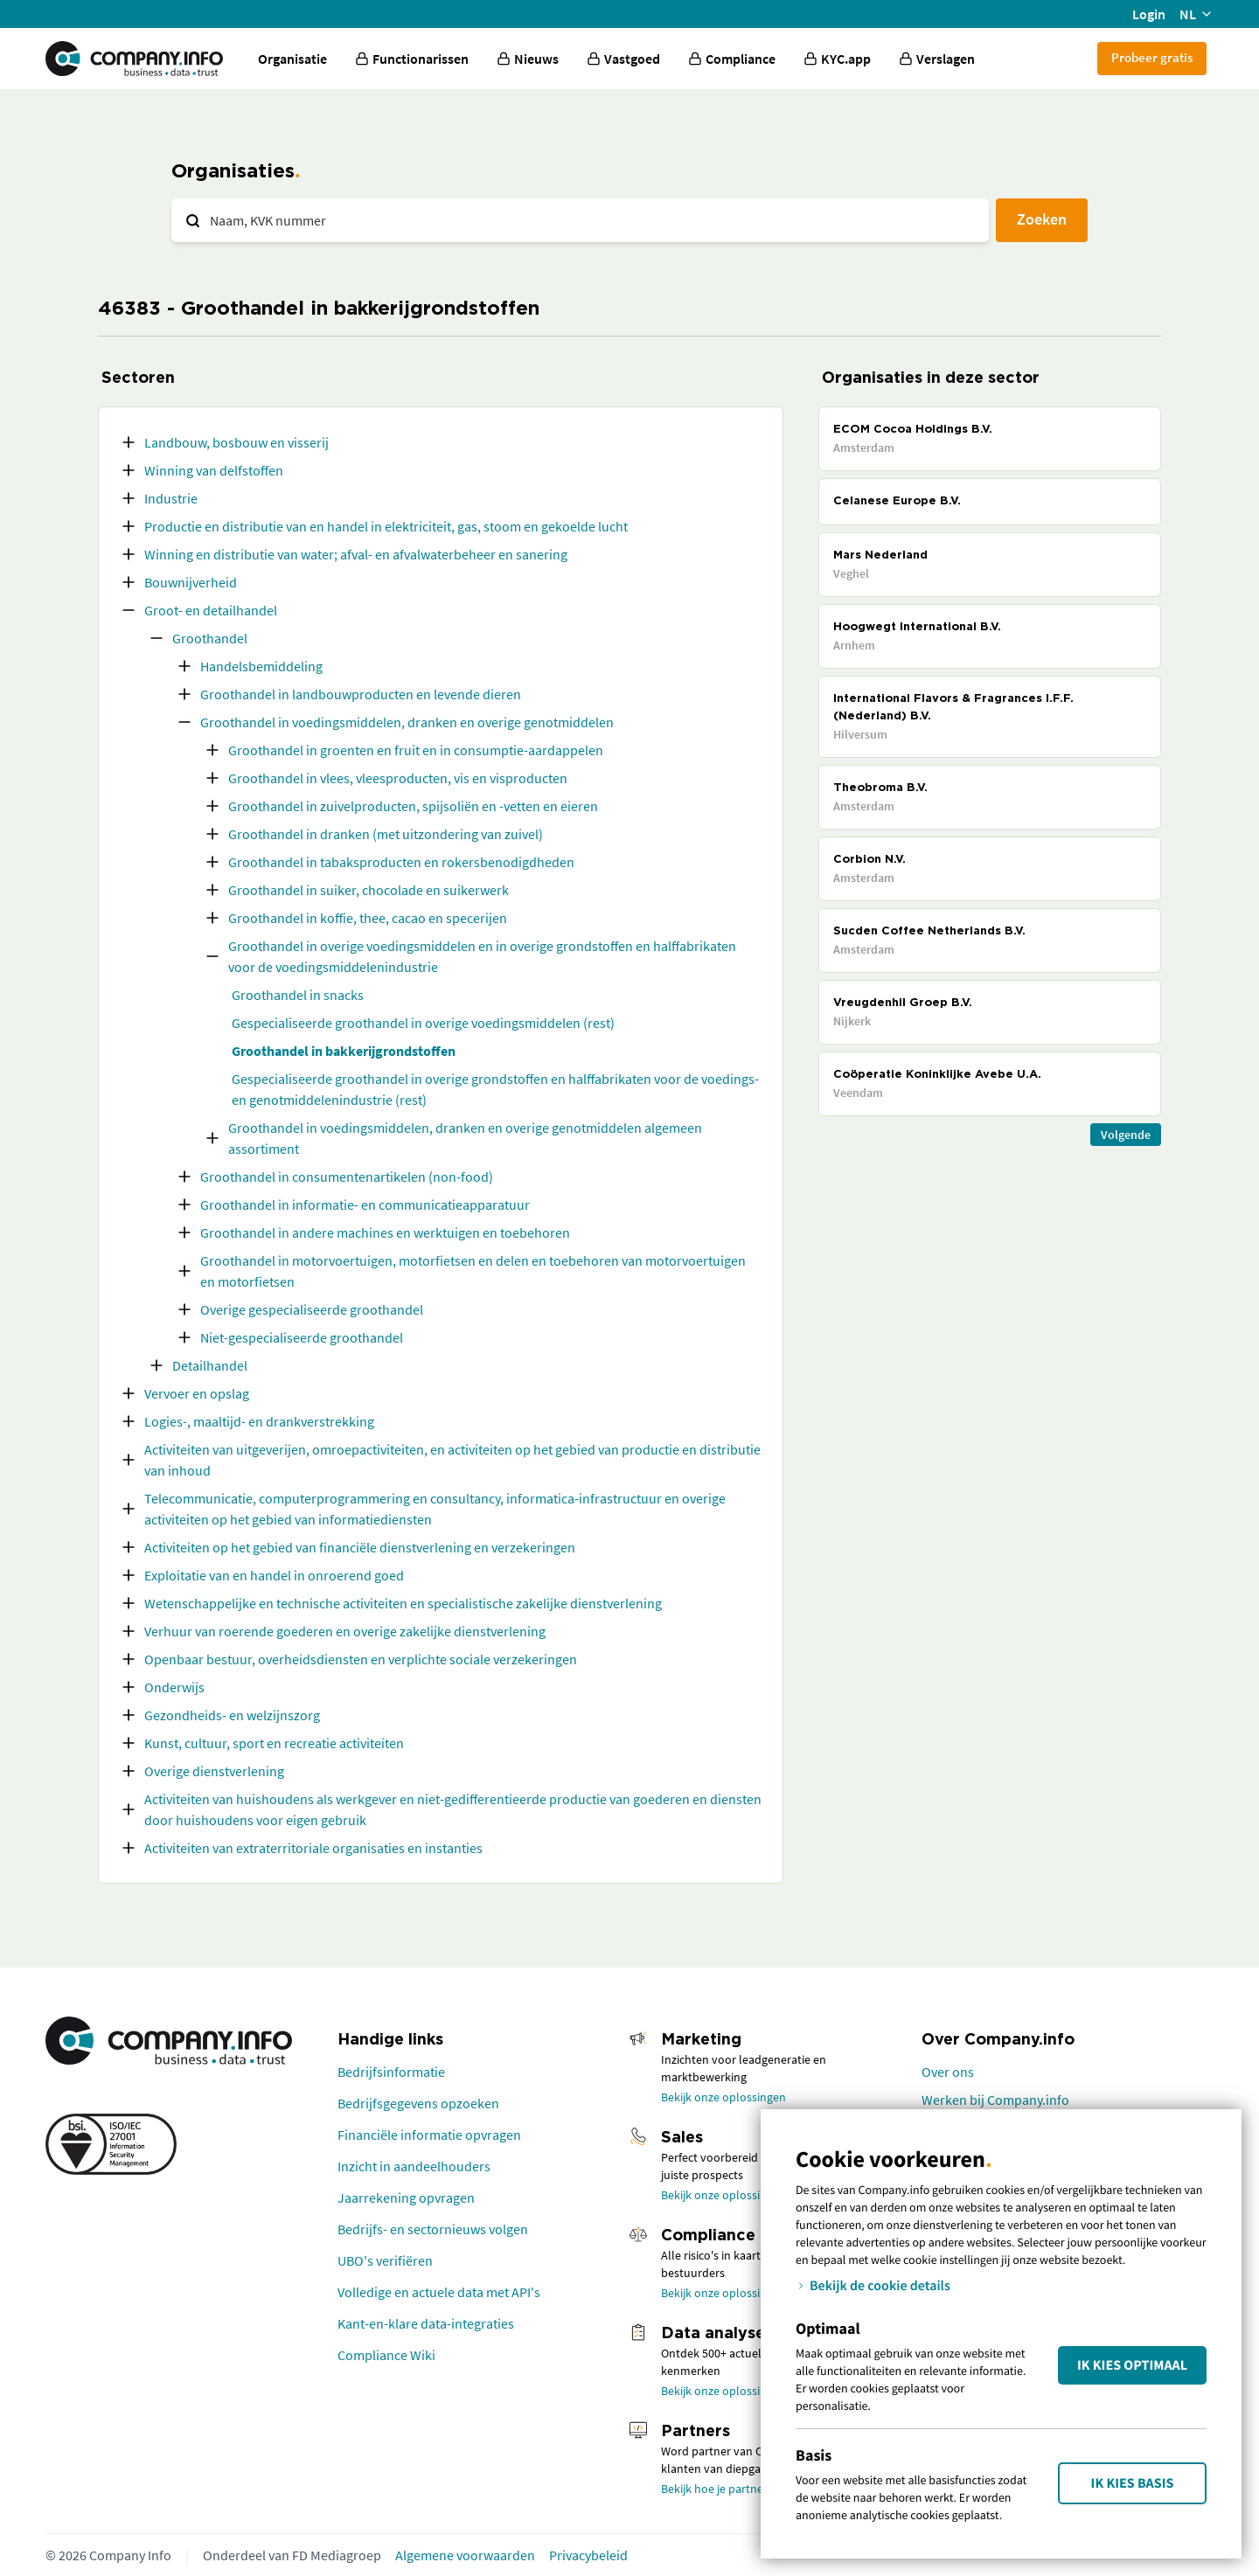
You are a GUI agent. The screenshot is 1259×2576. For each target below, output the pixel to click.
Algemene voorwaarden (465, 2555)
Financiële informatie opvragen (429, 2134)
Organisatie (292, 58)
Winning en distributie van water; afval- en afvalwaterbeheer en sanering (355, 554)
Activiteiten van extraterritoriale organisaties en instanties (313, 1848)
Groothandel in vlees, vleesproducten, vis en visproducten (397, 778)
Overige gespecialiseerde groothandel (311, 1309)
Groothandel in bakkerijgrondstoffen (344, 1050)
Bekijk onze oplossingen (723, 2097)
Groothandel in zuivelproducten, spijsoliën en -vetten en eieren (413, 806)
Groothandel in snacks (298, 994)
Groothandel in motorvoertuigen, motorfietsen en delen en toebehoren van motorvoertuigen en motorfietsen (473, 1271)
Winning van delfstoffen (213, 470)
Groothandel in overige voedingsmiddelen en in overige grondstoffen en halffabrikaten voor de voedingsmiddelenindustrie (482, 956)
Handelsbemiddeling (261, 666)
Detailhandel (209, 1365)
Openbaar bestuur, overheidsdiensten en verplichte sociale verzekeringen (360, 1659)
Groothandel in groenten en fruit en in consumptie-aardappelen (415, 750)
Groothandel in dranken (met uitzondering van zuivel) (385, 834)
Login (1148, 14)
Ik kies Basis (1132, 2483)
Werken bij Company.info (995, 2099)
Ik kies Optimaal (1132, 2365)
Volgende (1126, 1134)
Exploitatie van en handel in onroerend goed (274, 1575)
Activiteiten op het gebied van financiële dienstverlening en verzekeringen (359, 1547)
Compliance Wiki (386, 2355)
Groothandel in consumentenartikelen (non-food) (346, 1176)
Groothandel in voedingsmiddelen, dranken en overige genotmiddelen (407, 722)
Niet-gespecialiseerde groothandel (301, 1337)
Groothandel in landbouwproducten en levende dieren (360, 694)
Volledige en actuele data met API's (438, 2292)
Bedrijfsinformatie (391, 2071)
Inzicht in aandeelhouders (413, 2166)
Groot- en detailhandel (210, 610)
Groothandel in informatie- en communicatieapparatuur (365, 1204)
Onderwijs (174, 1687)
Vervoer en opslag (196, 1393)
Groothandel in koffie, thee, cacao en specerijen (367, 918)
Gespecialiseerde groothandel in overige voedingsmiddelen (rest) (423, 1022)
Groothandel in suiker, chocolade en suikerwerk (368, 890)
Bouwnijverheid (190, 582)
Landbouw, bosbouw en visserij (236, 442)
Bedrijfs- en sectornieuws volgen (432, 2229)
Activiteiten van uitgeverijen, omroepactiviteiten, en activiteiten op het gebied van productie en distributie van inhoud (452, 1460)
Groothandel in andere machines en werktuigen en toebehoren (385, 1232)
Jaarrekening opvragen (406, 2197)
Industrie (171, 498)
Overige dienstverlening (214, 1771)
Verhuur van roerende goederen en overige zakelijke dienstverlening (345, 1631)
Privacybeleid (588, 2555)
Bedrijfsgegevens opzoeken (418, 2103)
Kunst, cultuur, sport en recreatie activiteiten (274, 1743)
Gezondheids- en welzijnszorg (232, 1715)
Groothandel (209, 638)
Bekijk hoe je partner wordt (731, 2488)
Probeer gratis (1152, 57)
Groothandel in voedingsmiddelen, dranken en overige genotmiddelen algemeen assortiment (465, 1138)
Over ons (948, 2071)
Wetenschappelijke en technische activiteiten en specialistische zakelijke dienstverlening (403, 1603)
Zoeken (1042, 219)
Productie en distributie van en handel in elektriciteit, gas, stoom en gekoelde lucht (386, 526)
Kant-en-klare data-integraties (425, 2323)
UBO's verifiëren (385, 2260)
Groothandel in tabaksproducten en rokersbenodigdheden (401, 862)
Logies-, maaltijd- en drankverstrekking (259, 1421)
